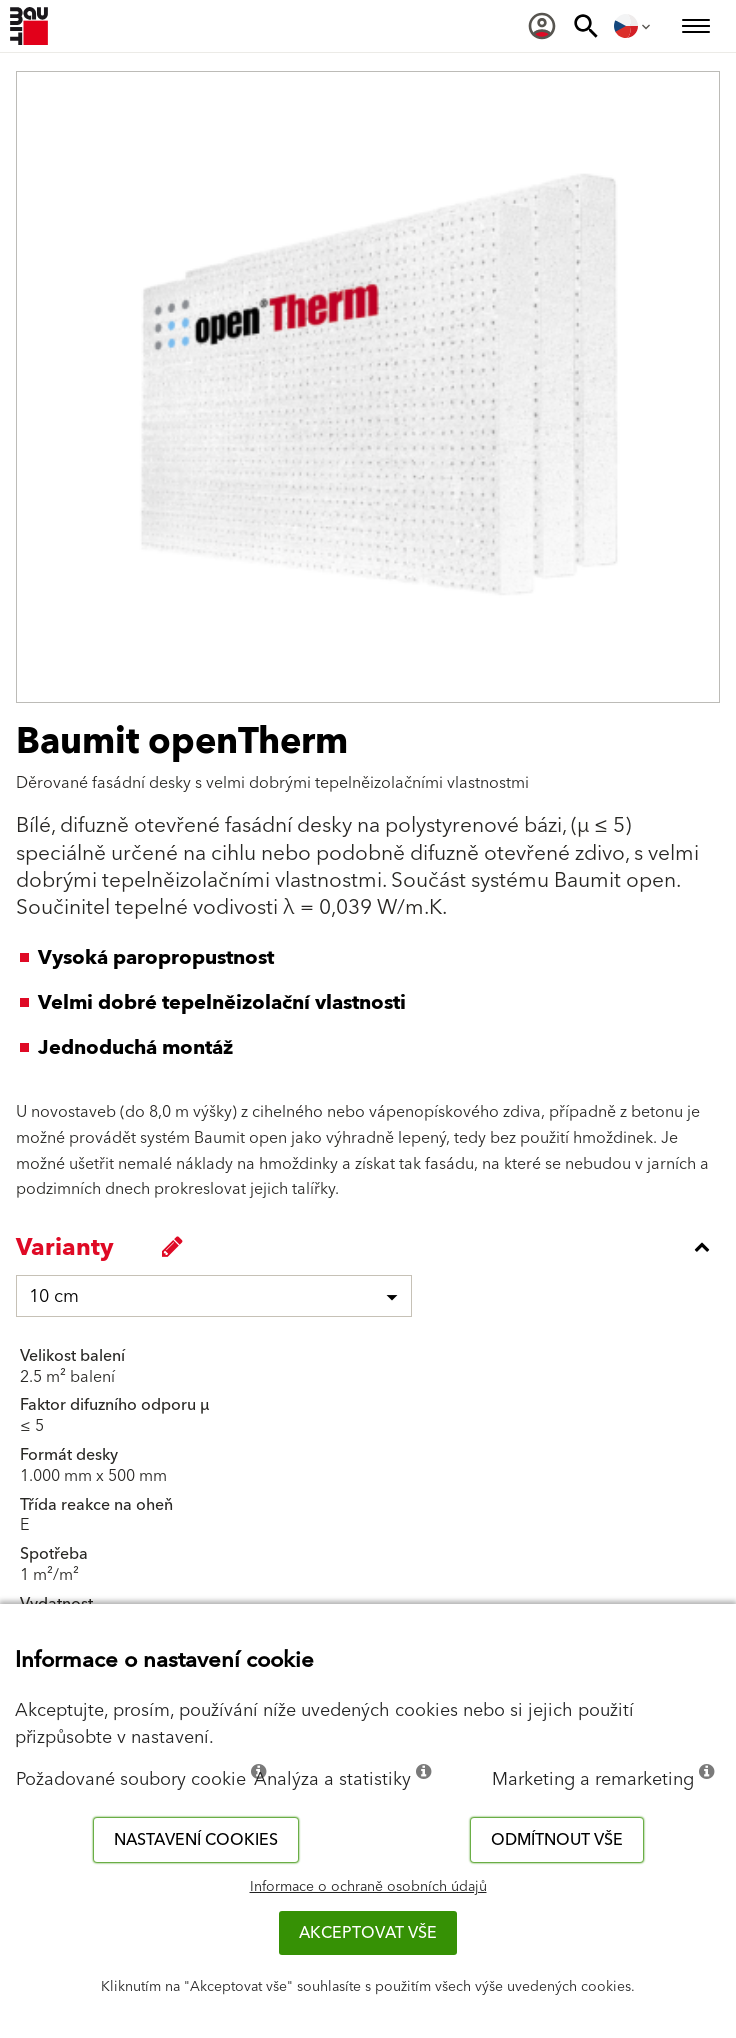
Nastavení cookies (196, 1840)
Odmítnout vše (557, 1840)
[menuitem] (542, 26)
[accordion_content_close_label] (373, 1247)
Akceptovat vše (368, 1933)
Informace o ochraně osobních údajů (368, 1887)
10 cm (54, 1296)
